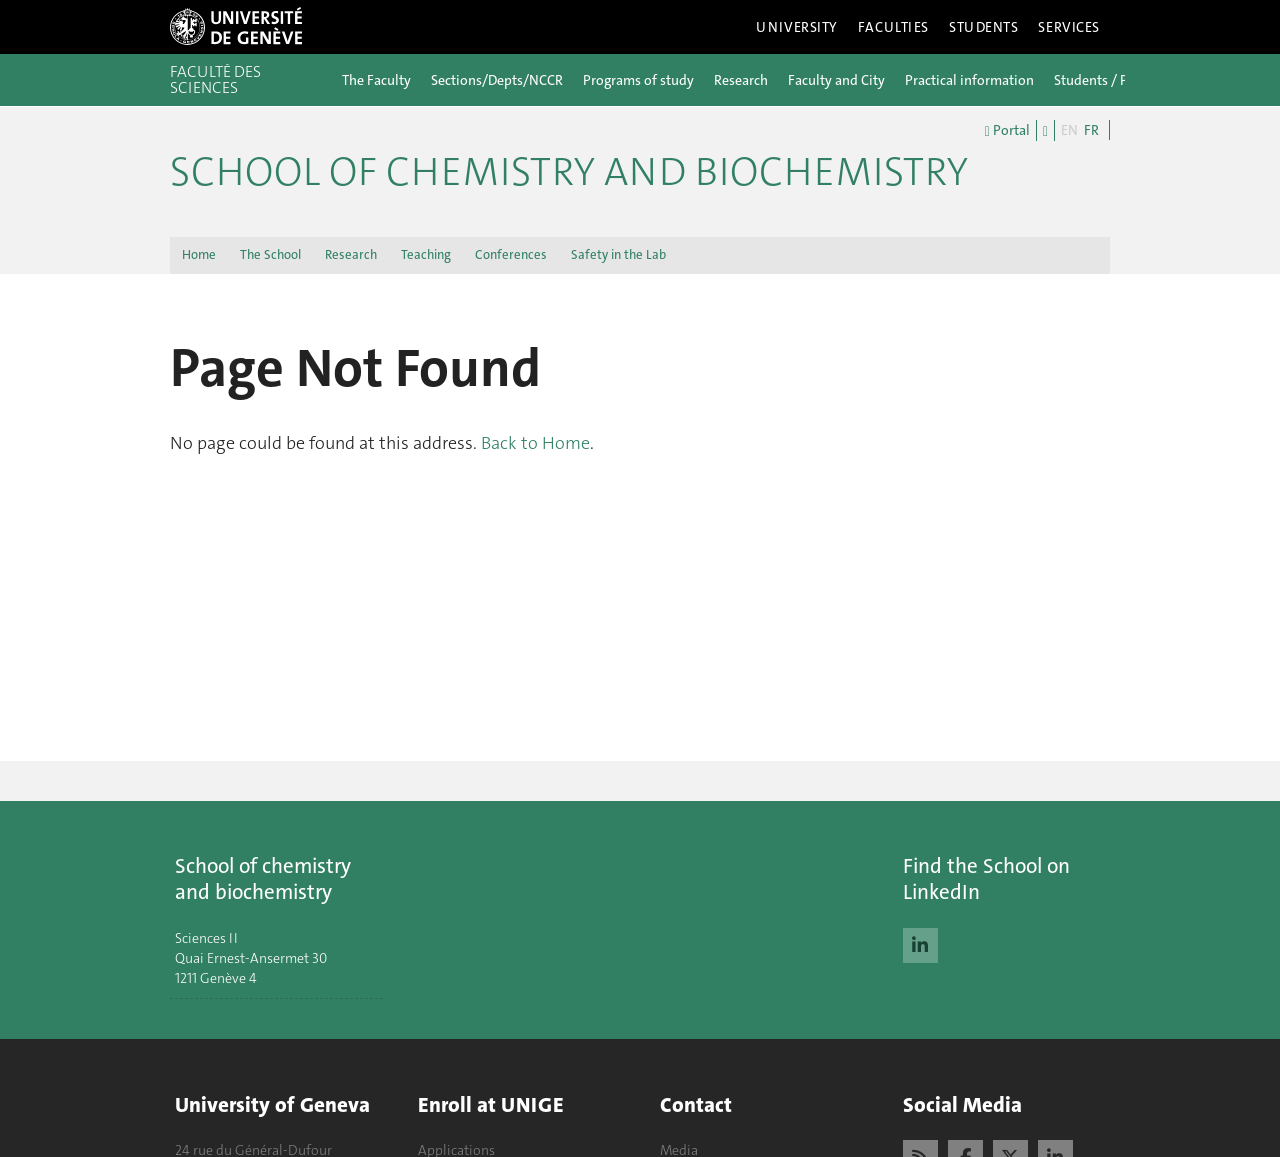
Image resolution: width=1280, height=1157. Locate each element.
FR (1091, 130)
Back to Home (535, 443)
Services (1069, 27)
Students (984, 27)
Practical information (969, 80)
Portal (1007, 131)
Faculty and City (836, 80)
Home (199, 254)
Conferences (511, 254)
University (797, 27)
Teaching (426, 254)
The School (270, 254)
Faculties (893, 27)
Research (741, 80)
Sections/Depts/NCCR (497, 80)
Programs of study (638, 80)
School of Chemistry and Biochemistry (569, 172)
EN (1069, 130)
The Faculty (376, 80)
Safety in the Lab (618, 254)
